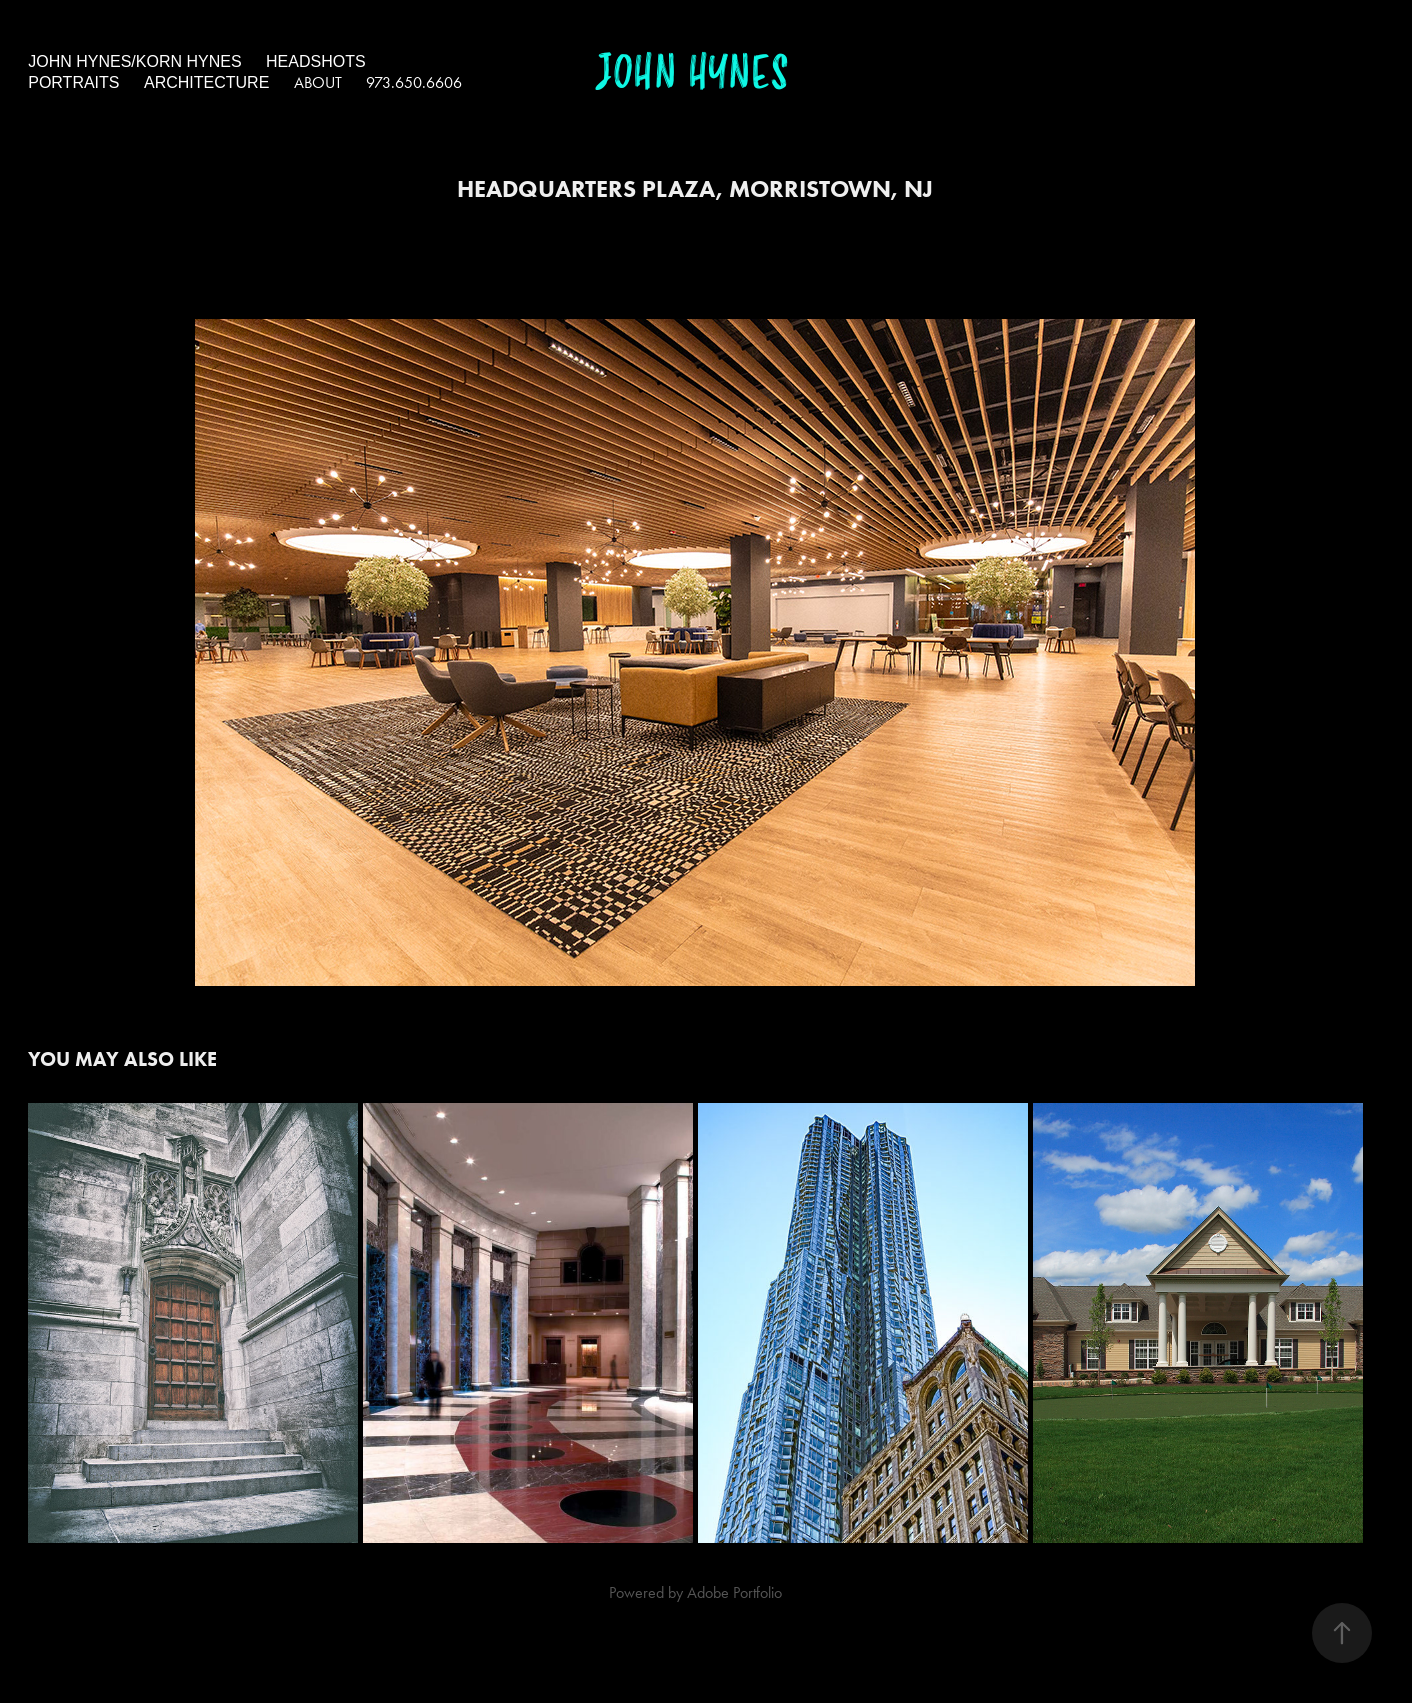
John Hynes (692, 73)
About (318, 82)
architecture (206, 82)
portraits (73, 82)
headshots (316, 61)
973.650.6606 (414, 82)
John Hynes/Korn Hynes (134, 61)
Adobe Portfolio (734, 1592)
